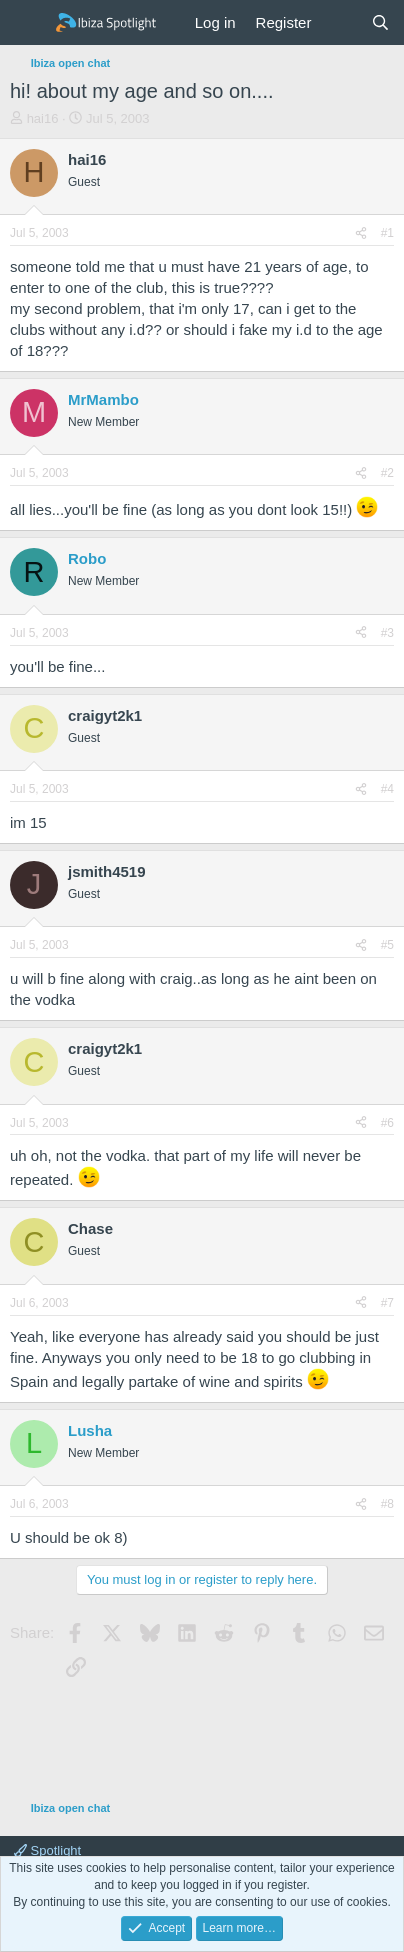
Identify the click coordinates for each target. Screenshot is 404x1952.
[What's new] (340, 22)
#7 (387, 1303)
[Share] (361, 233)
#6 (387, 1123)
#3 (387, 633)
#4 (387, 789)
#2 (387, 473)
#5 (387, 945)
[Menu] (27, 23)
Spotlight (47, 1850)
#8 (387, 1504)
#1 (387, 233)
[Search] (380, 22)
